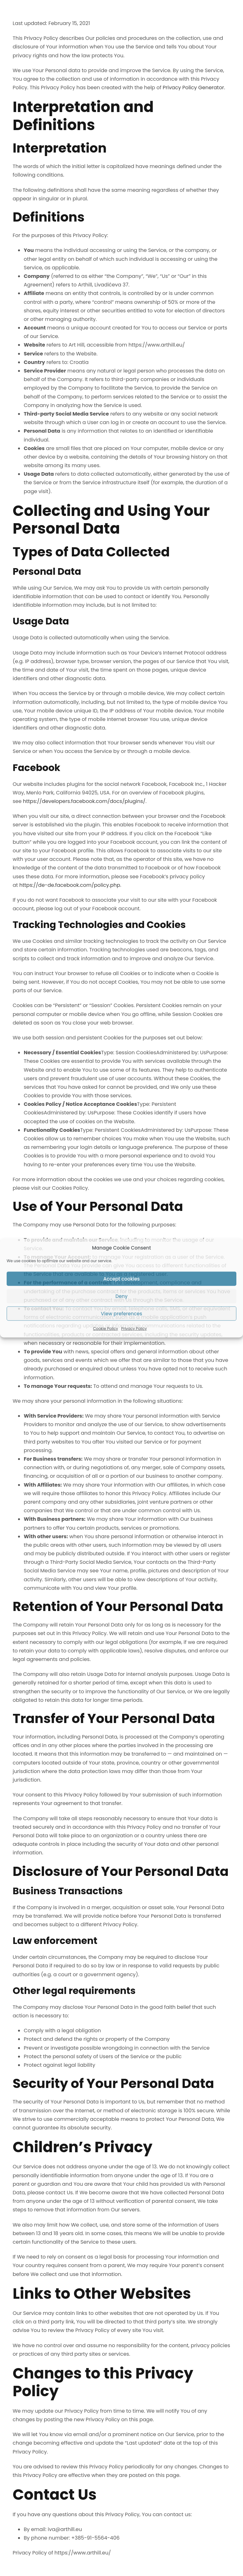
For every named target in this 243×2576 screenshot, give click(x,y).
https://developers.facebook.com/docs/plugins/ (84, 801)
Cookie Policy (105, 1328)
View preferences (121, 1313)
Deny (121, 1296)
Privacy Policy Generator (193, 87)
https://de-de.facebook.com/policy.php (69, 885)
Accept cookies (121, 1278)
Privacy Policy (134, 1328)
